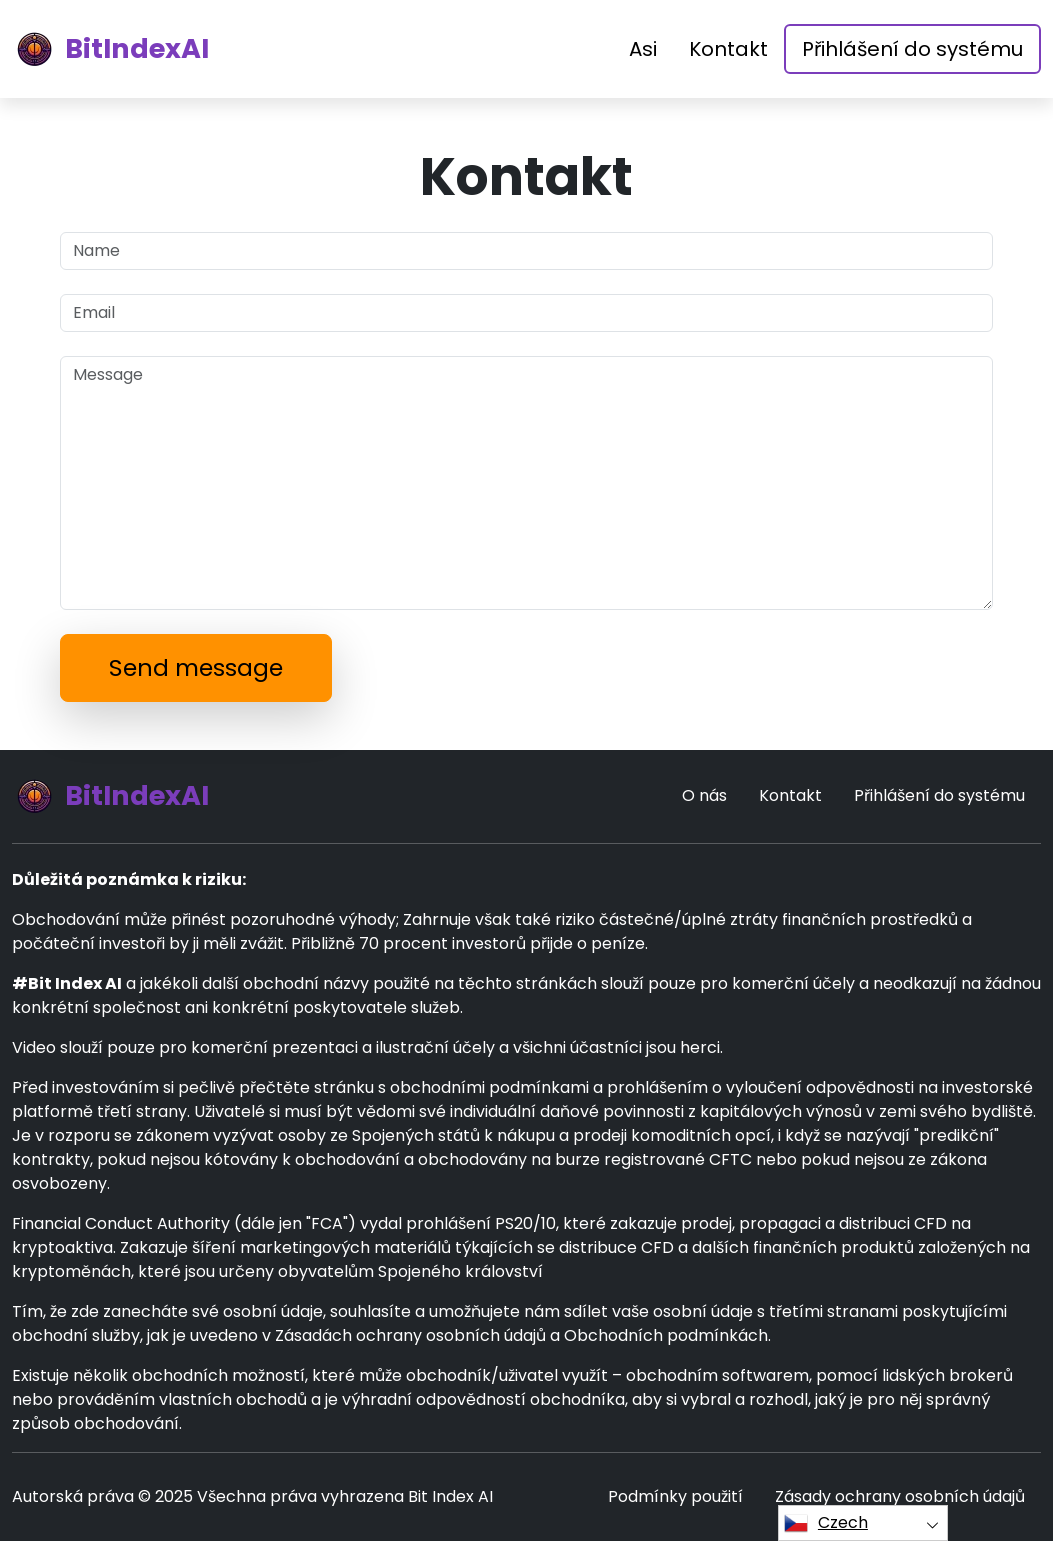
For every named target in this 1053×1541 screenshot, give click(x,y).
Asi (643, 49)
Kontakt (728, 49)
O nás (704, 795)
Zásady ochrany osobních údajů (900, 1496)
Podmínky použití (675, 1496)
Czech (826, 1523)
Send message (196, 667)
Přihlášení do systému (912, 49)
